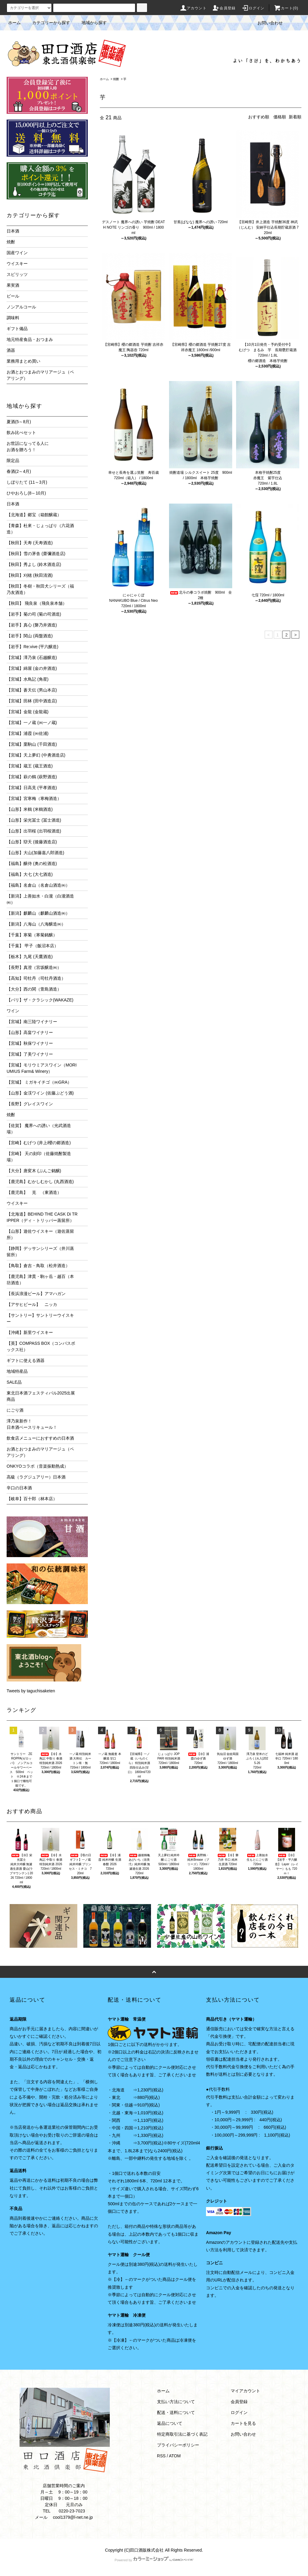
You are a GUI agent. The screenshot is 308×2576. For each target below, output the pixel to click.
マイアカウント (245, 2390)
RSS (161, 2455)
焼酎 (116, 79)
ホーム (14, 22)
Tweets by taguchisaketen (31, 1690)
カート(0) (286, 8)
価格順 (279, 116)
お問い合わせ (266, 22)
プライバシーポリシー (178, 2445)
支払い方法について (176, 2401)
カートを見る (243, 2423)
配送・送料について (176, 2412)
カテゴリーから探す (47, 22)
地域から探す (90, 22)
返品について (169, 2423)
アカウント (193, 8)
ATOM (175, 2455)
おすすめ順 (258, 116)
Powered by (154, 2560)
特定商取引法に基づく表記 (182, 2434)
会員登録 (224, 8)
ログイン (253, 8)
